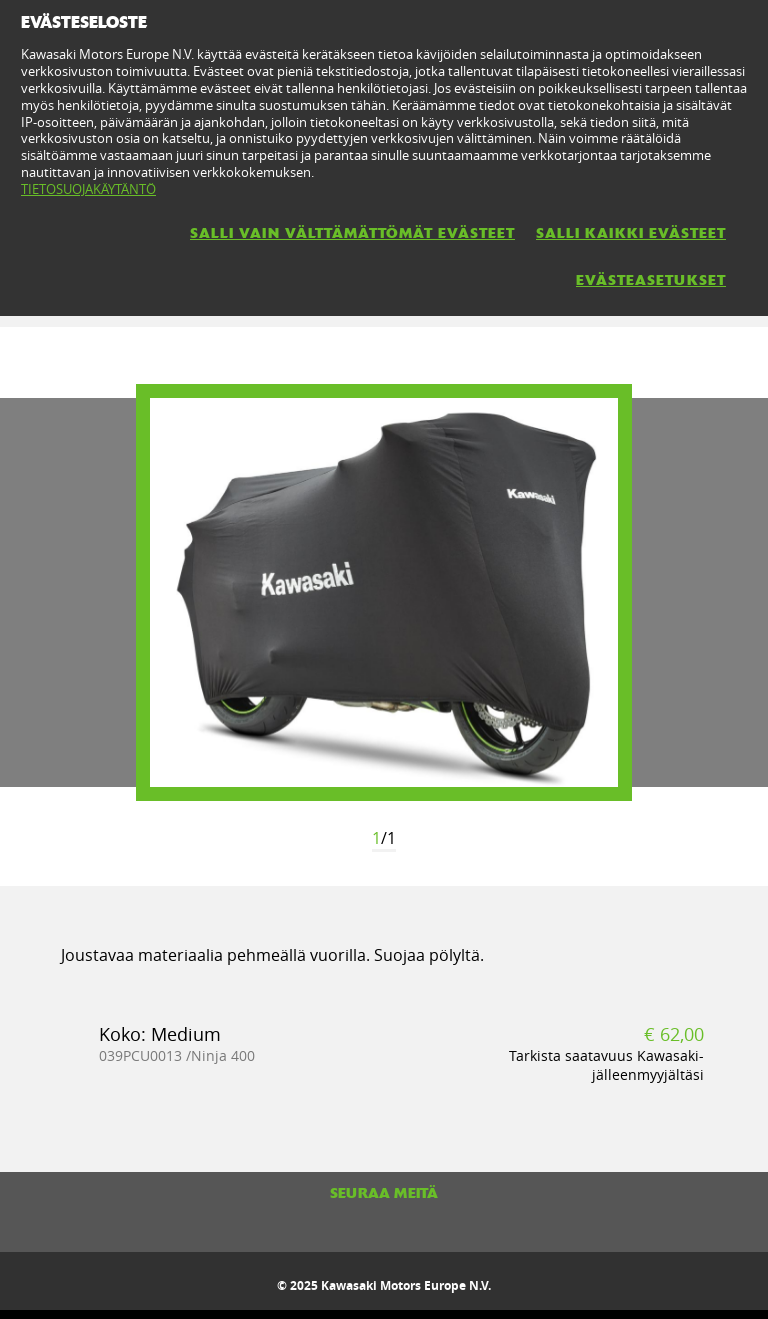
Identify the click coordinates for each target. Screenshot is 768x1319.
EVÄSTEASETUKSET (651, 280)
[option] (384, 592)
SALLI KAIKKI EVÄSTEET (631, 233)
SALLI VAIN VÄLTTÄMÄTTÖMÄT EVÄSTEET (352, 233)
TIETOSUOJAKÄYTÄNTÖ (88, 189)
